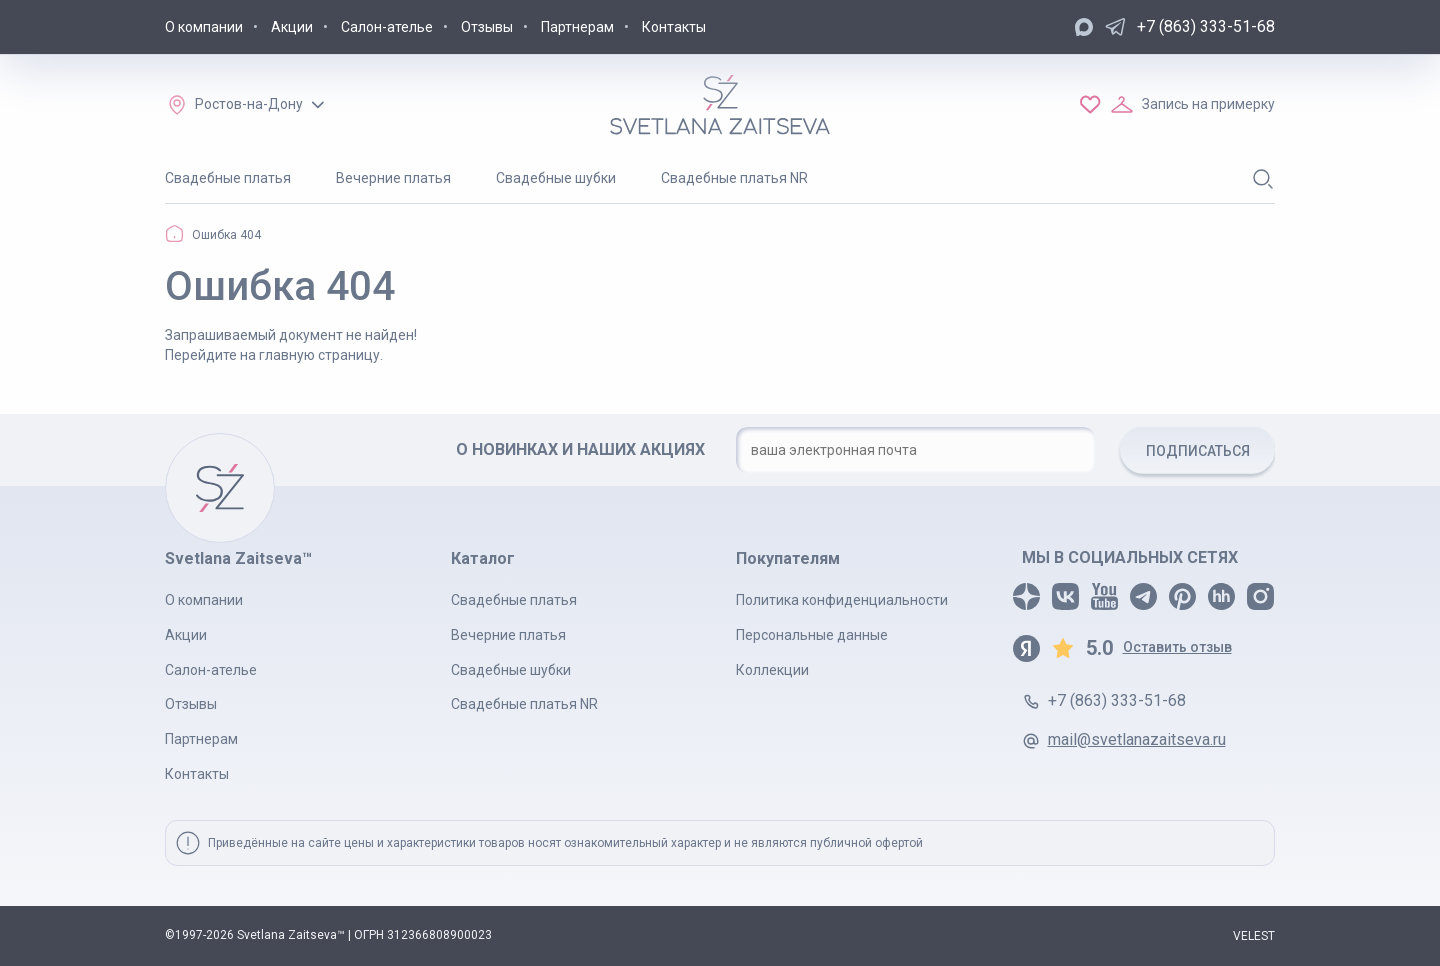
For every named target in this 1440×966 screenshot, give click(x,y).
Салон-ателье (387, 27)
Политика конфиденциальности (842, 600)
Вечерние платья (393, 178)
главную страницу (319, 355)
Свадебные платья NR (734, 178)
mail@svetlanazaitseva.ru (1137, 739)
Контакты (674, 27)
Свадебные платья (228, 178)
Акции (292, 27)
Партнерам (577, 27)
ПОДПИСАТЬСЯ (1198, 451)
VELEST (1254, 936)
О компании (204, 27)
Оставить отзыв (1177, 647)
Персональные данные (812, 635)
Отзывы (487, 27)
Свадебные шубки (556, 178)
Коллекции (772, 670)
